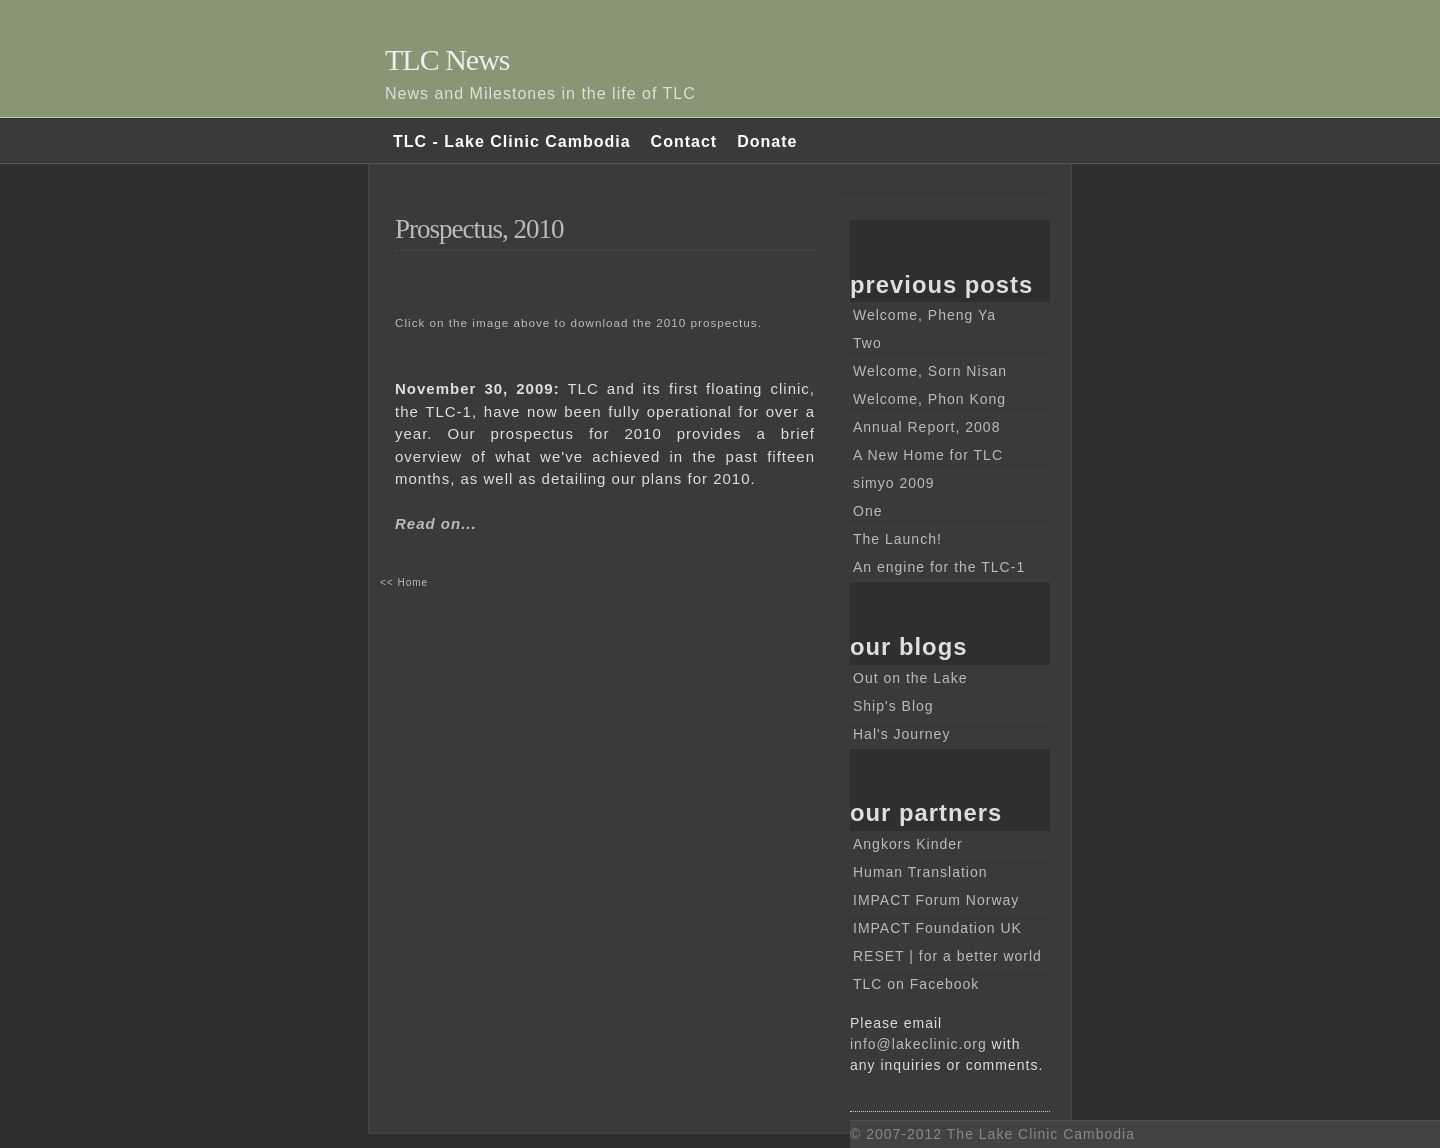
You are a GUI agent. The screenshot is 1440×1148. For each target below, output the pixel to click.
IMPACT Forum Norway (936, 900)
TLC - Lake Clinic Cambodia (512, 141)
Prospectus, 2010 (479, 229)
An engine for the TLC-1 (939, 567)
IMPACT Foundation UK (937, 928)
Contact (684, 141)
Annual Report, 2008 (926, 427)
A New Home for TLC (928, 455)
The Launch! (897, 539)
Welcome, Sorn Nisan (930, 371)
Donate (767, 141)
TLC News (447, 59)
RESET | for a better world (947, 956)
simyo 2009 (894, 483)
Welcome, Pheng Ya (924, 315)
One (867, 511)
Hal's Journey (901, 734)
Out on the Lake (910, 678)
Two (867, 343)
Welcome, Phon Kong (929, 399)
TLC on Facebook (916, 984)
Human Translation (920, 872)
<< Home (404, 582)
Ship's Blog (893, 706)
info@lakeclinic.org (918, 1044)
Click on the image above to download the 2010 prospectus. (578, 322)
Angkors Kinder (908, 844)
